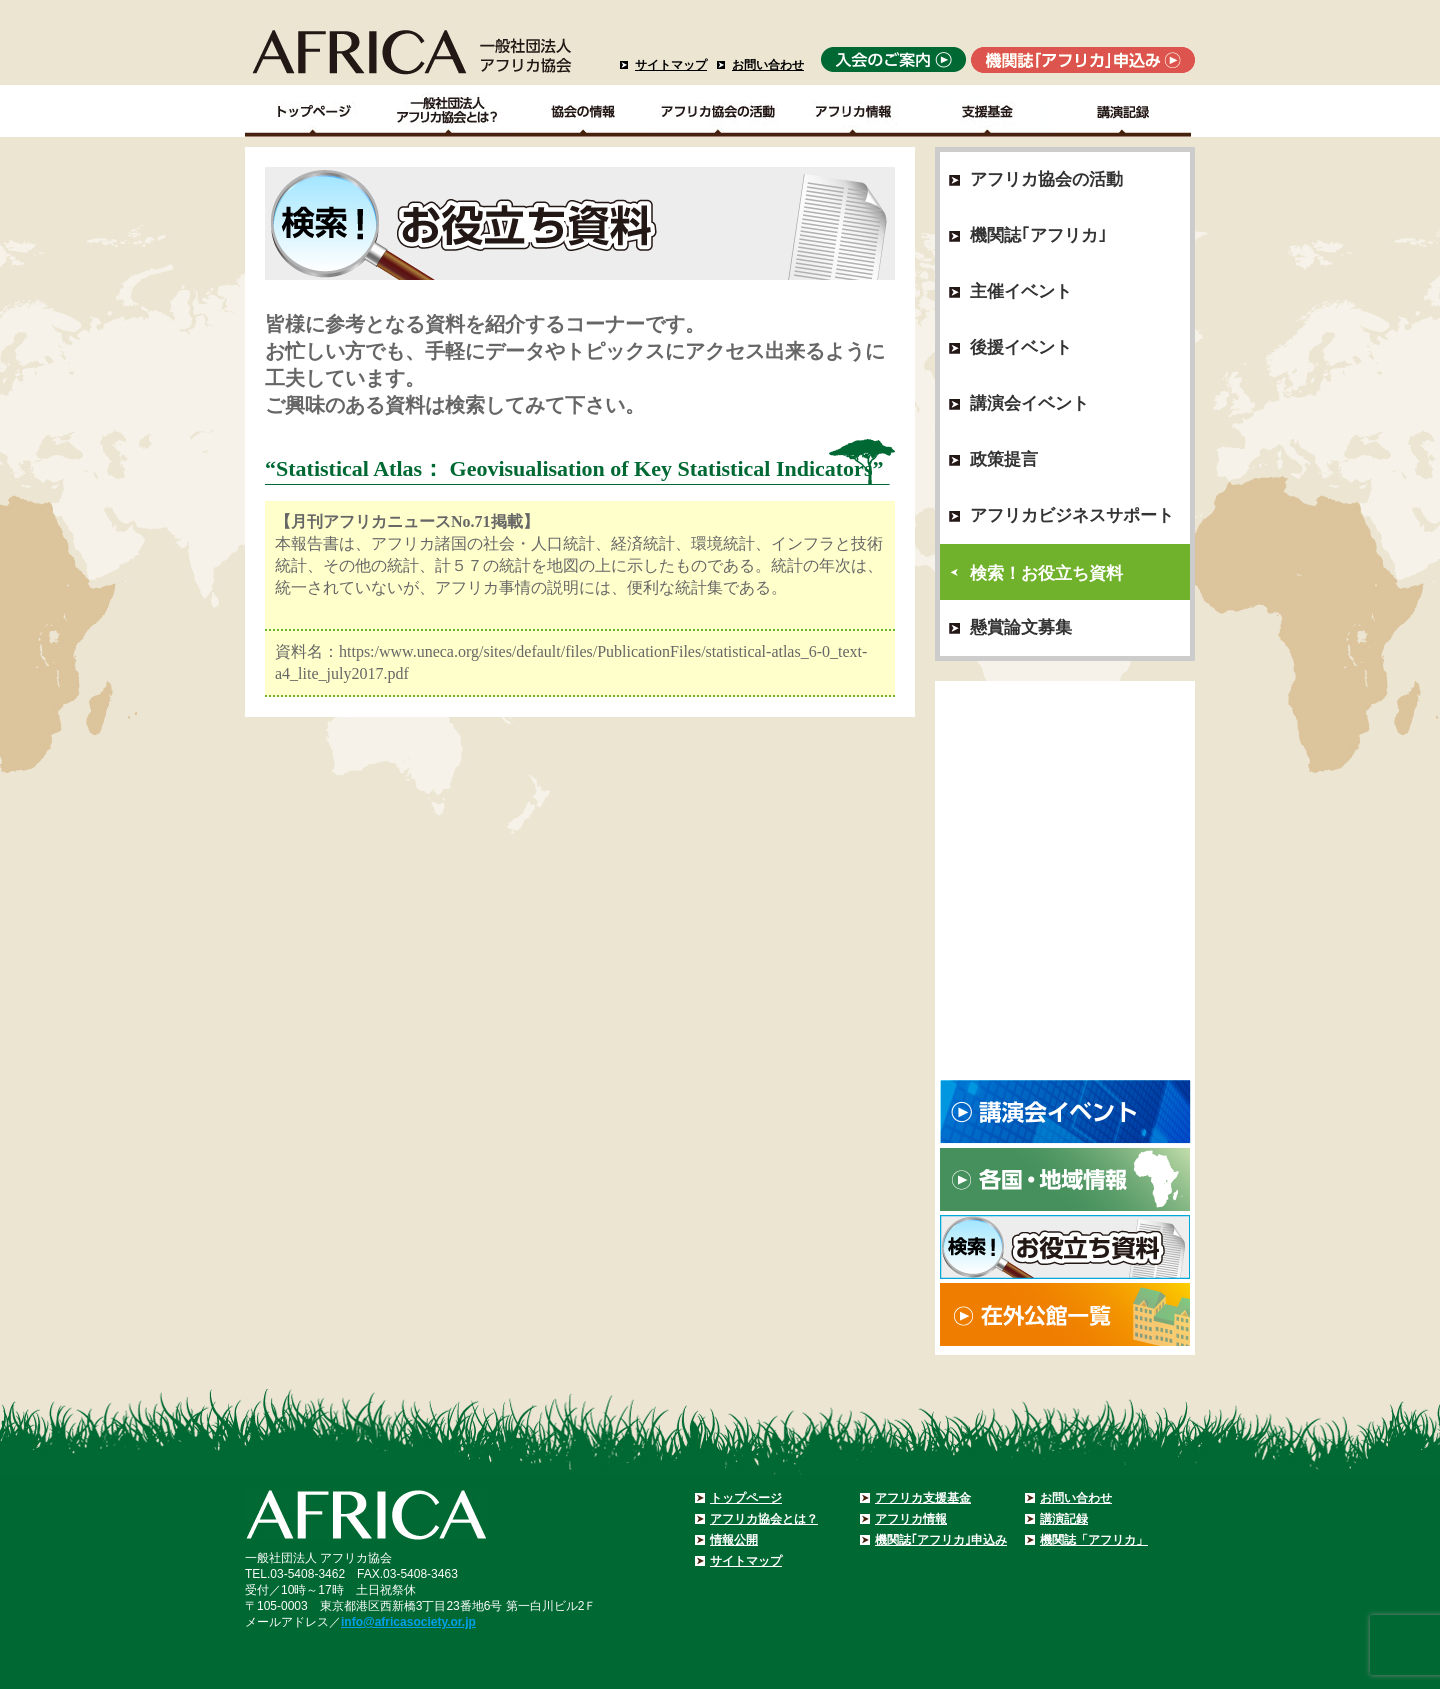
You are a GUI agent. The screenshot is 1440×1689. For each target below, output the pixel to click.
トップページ (746, 1498)
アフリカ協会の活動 (718, 111)
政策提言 (1004, 459)
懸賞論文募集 (1021, 627)
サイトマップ (671, 65)
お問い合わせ (768, 65)
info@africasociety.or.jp (408, 1622)
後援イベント (1021, 347)
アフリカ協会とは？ (764, 1519)
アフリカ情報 (911, 1519)
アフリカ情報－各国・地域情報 (853, 111)
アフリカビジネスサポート (1072, 515)
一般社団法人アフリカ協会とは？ (448, 111)
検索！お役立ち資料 (1046, 573)
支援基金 (988, 111)
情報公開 (734, 1540)
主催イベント (1021, 291)
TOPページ (312, 111)
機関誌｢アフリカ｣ (1038, 235)
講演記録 (1123, 111)
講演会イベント (1029, 403)
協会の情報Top (583, 111)
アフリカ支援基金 (923, 1498)
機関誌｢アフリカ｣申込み (941, 1540)
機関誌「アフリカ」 (1094, 1540)
